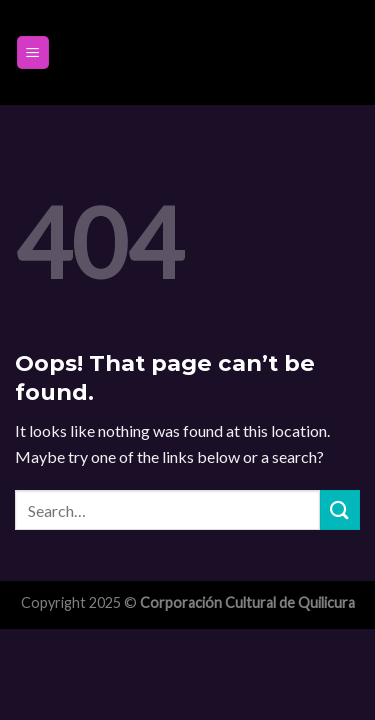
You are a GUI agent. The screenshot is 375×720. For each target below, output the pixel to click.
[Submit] (340, 509)
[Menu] (33, 52)
